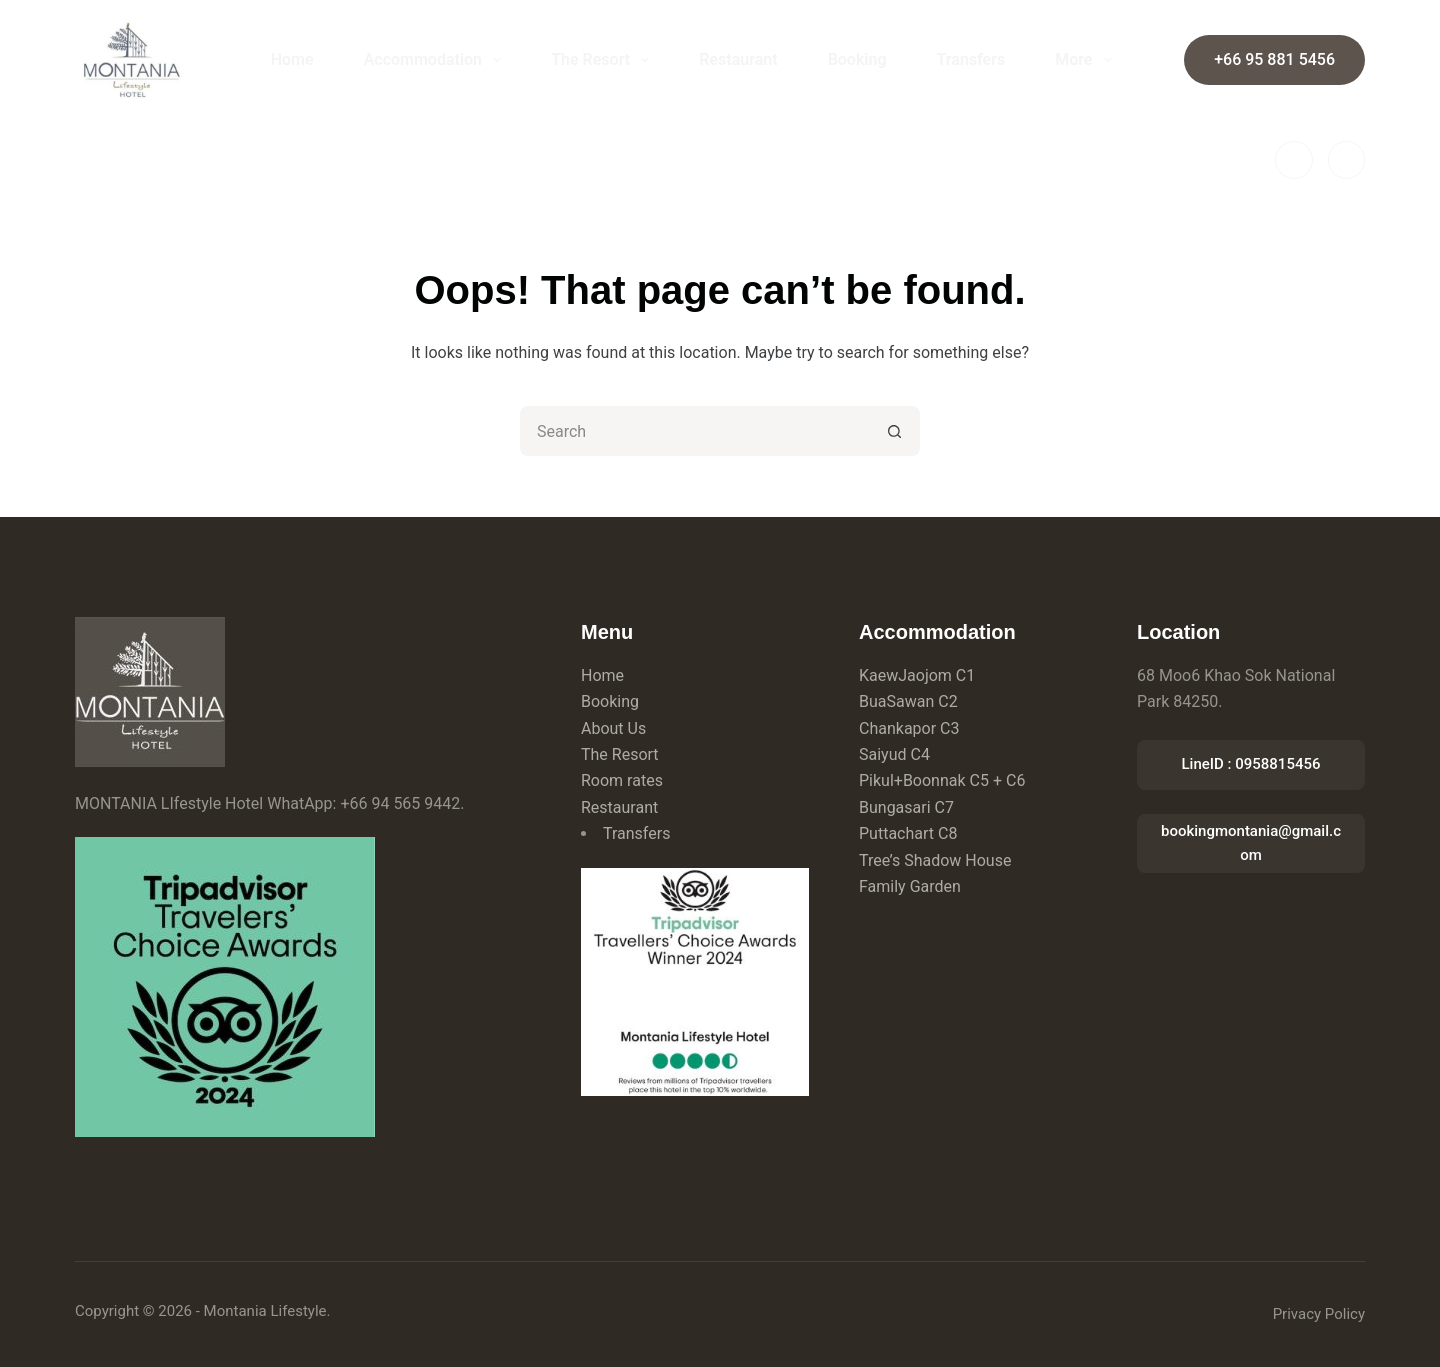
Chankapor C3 (909, 728)
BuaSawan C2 (908, 701)
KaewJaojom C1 (917, 675)
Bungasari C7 (906, 807)
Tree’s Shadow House (935, 860)
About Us (613, 728)
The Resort (604, 60)
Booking (857, 59)
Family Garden (910, 886)
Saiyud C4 (894, 754)
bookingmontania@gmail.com (1251, 843)
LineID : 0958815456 (1250, 764)
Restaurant (738, 59)
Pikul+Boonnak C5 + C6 (942, 780)
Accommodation (437, 60)
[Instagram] (1347, 160)
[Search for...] (695, 431)
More (1087, 60)
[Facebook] (1294, 160)
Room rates (622, 780)
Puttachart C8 (908, 833)
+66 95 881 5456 (1274, 59)
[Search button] (895, 431)
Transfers (971, 59)
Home (292, 59)
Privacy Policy (1319, 1314)
